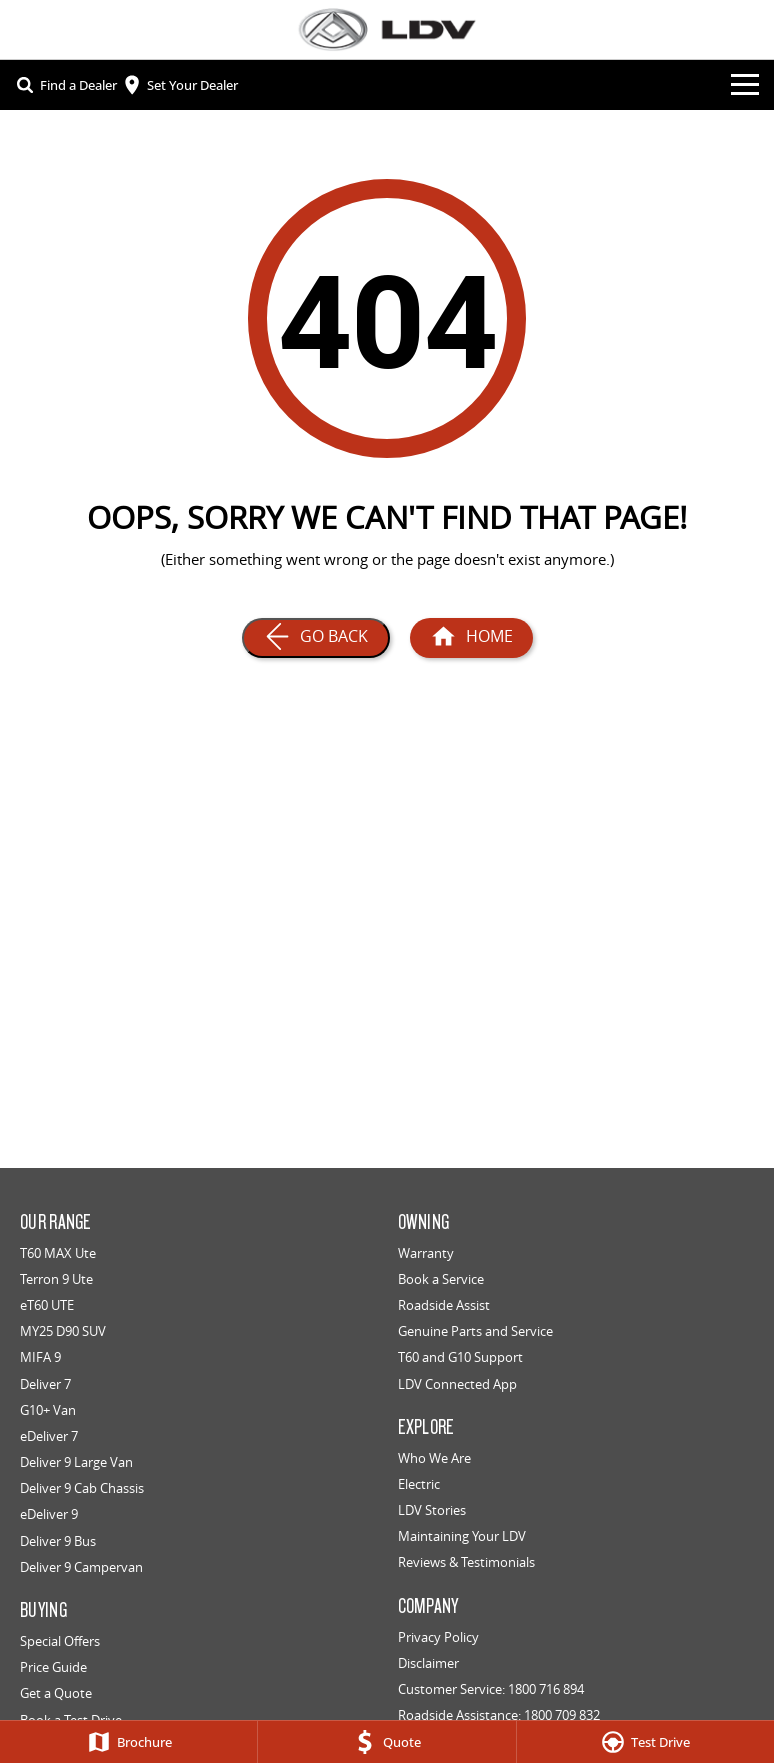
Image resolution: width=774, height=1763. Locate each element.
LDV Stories (432, 1510)
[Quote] (386, 1742)
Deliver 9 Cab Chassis (82, 1488)
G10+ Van (48, 1410)
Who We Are (434, 1458)
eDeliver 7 (49, 1436)
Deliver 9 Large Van (76, 1462)
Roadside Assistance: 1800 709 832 (499, 1715)
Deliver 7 (45, 1384)
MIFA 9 (40, 1357)
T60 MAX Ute (58, 1253)
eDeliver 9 (49, 1514)
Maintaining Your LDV (462, 1536)
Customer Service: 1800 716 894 (491, 1689)
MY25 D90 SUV (63, 1331)
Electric (419, 1484)
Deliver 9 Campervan (81, 1567)
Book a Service (441, 1279)
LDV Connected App (457, 1384)
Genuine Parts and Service (475, 1331)
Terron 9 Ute (56, 1279)
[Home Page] (471, 638)
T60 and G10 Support (460, 1357)
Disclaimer (428, 1663)
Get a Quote (56, 1693)
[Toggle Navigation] (745, 85)
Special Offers (60, 1641)
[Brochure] (128, 1742)
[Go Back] (316, 638)
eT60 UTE (47, 1305)
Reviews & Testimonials (466, 1562)
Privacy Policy (438, 1637)
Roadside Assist (444, 1305)
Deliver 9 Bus (58, 1541)
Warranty (426, 1253)
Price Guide (53, 1667)
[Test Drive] (645, 1742)
